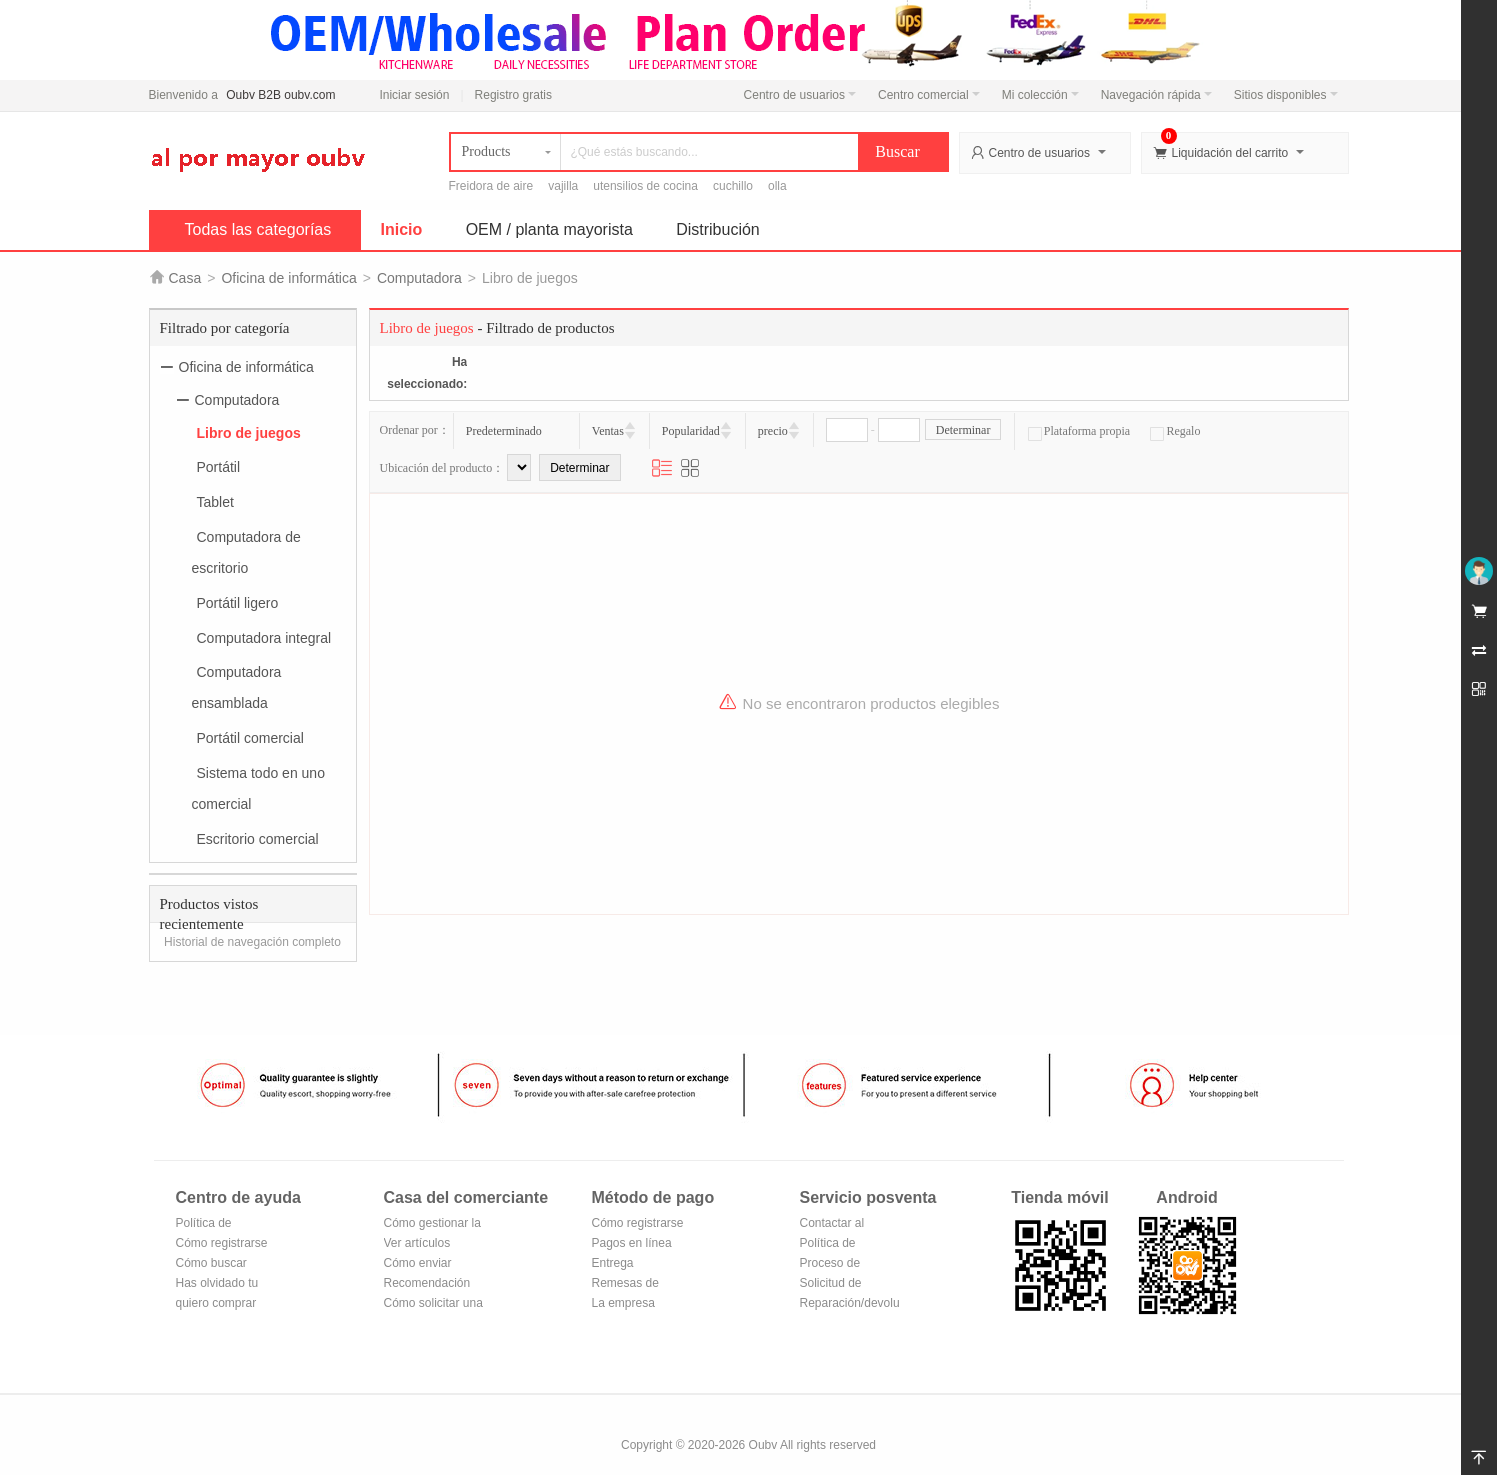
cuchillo (733, 186)
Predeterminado (504, 431)
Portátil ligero (238, 603)
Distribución (718, 229)
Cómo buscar (211, 1263)
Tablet (215, 502)
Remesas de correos (625, 1284)
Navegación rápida (1156, 95)
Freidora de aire (491, 186)
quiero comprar (216, 1303)
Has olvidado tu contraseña (217, 1284)
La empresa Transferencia (628, 1304)
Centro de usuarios (800, 95)
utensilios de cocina (645, 186)
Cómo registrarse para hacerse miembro (222, 1244)
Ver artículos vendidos (417, 1244)
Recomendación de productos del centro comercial (428, 1284)
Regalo (1175, 431)
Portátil (219, 467)
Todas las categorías (258, 229)
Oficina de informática (288, 278)
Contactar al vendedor (832, 1224)
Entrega (613, 1263)
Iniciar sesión (414, 95)
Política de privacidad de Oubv (211, 1224)
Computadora (419, 278)
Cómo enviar (418, 1263)
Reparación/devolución (850, 1303)
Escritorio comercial (258, 838)
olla (777, 186)
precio (773, 431)
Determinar (963, 430)
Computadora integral (264, 637)
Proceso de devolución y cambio (833, 1264)
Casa (185, 278)
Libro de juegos (249, 432)
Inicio (402, 229)
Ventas (608, 431)
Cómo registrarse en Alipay (638, 1224)
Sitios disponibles (1286, 95)
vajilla (563, 186)
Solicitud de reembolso (831, 1284)
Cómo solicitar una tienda (433, 1304)
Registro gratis (513, 95)
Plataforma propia (1079, 431)
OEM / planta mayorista (549, 229)
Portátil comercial (250, 738)
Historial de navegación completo (252, 942)
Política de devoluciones (835, 1244)
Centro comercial (929, 95)
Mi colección (1040, 95)
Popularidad (691, 431)
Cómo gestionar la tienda (432, 1224)
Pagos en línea (632, 1243)
